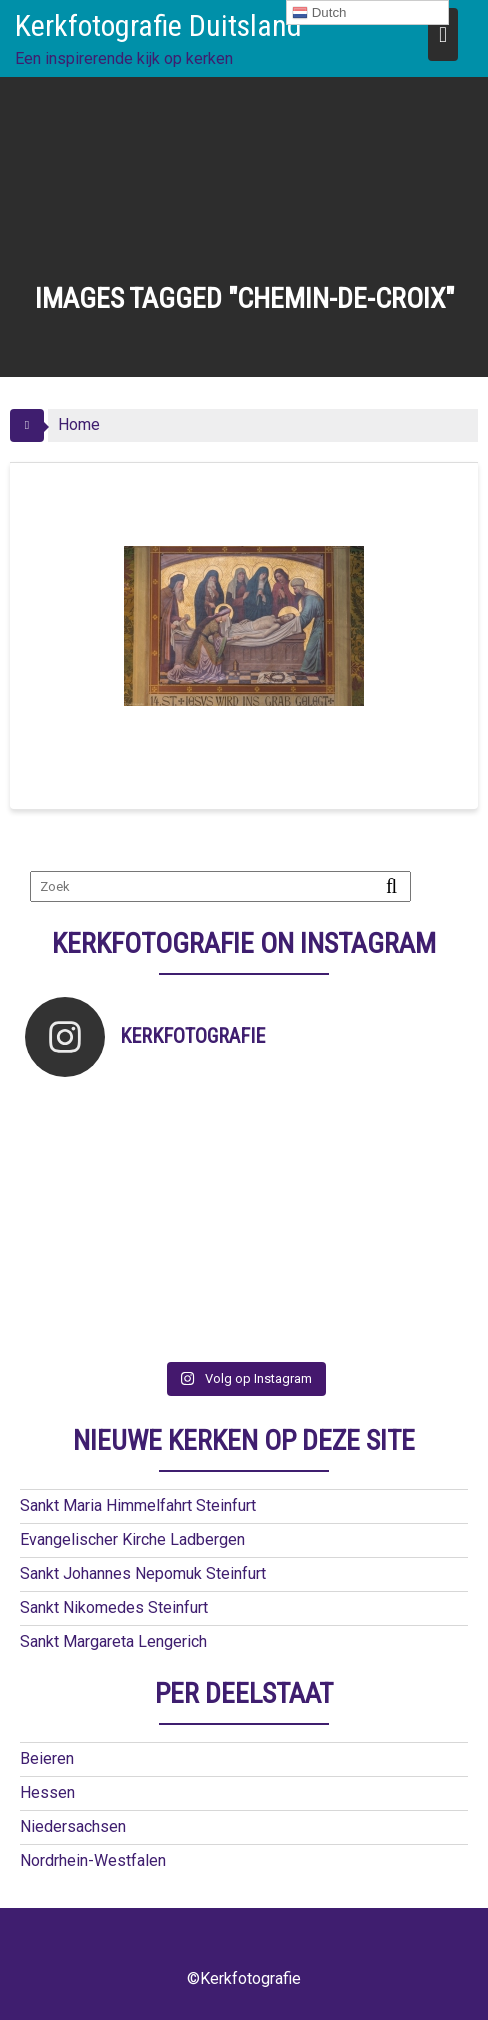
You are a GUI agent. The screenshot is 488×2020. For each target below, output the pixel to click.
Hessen (47, 1792)
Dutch (319, 13)
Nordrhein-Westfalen (93, 1860)
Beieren (47, 1758)
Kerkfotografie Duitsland (158, 25)
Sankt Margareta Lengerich (113, 1641)
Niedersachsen (73, 1826)
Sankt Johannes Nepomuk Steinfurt (143, 1573)
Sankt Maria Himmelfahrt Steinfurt (138, 1505)
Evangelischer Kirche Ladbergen (132, 1539)
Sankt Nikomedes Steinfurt (114, 1607)
